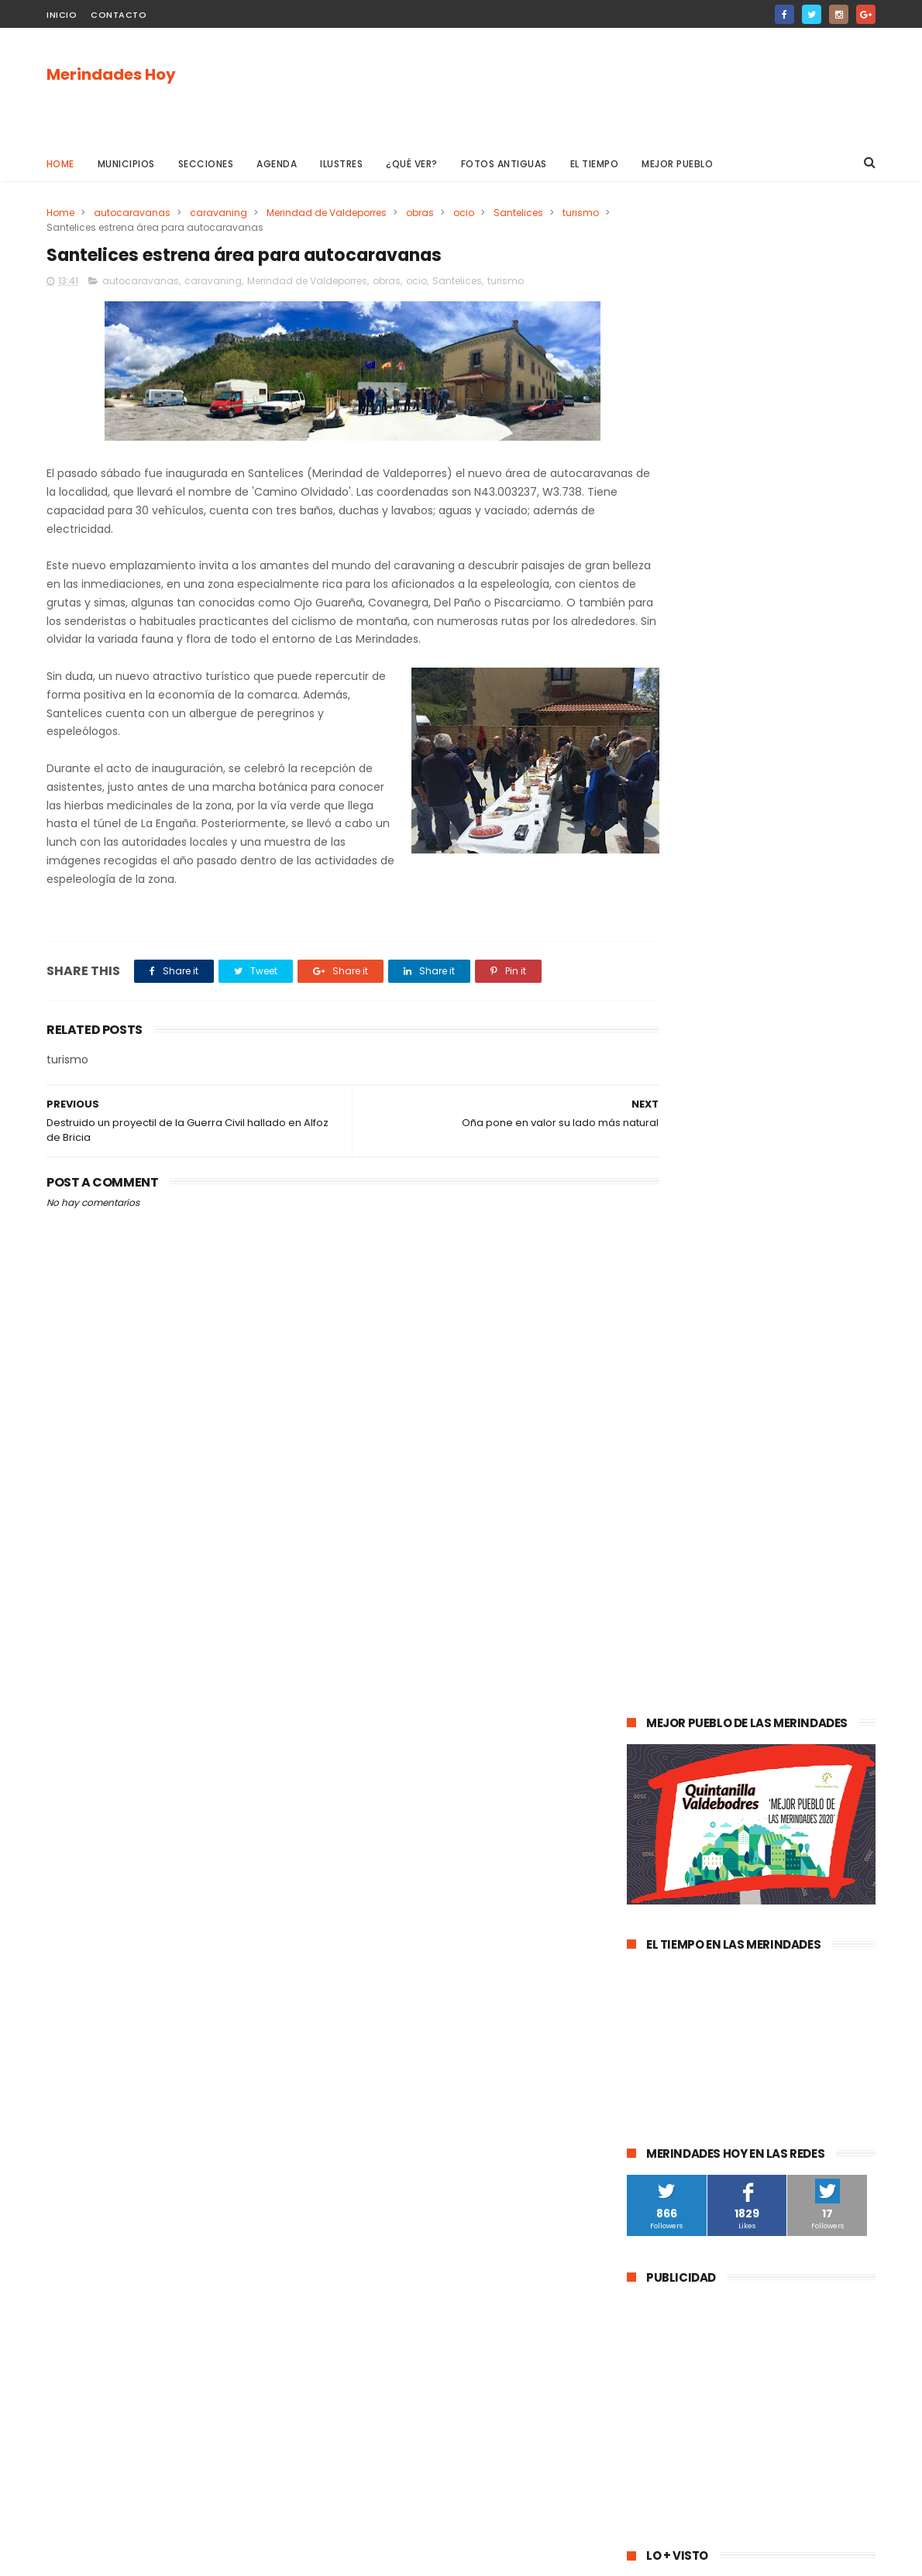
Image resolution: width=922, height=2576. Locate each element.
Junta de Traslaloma (810, 1947)
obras (420, 212)
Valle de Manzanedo (724, 1861)
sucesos (817, 1517)
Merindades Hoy (111, 75)
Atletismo (718, 1775)
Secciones (206, 163)
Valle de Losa (666, 1689)
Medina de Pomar (734, 1517)
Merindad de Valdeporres (327, 212)
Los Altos (764, 1890)
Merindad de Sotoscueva (694, 1718)
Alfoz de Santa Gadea (687, 1947)
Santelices (518, 212)
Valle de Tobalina (676, 1632)
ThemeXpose (133, 2556)
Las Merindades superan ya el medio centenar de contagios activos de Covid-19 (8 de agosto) (789, 1202)
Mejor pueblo (678, 163)
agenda (654, 1517)
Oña (645, 1661)
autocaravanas (132, 212)
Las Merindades (672, 1575)
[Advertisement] (593, 86)
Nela (784, 2062)
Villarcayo (658, 1546)
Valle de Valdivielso (681, 1976)
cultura (807, 1546)
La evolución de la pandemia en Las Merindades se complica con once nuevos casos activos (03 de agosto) (749, 1292)
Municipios (126, 163)
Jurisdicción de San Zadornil (789, 1918)
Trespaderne (824, 1804)
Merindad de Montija (785, 1832)
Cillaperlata (805, 2033)
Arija (645, 1861)
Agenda (277, 163)
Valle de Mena (735, 1546)
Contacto (118, 15)
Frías (646, 1832)
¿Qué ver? (413, 163)
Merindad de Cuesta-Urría (697, 2004)
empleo (787, 1746)
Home (60, 163)
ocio (463, 212)
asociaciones (667, 1804)
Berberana (805, 2004)
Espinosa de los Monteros (696, 1603)
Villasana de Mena (678, 1890)
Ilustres (342, 163)
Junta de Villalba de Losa (694, 2062)
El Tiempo (594, 163)
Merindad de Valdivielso (691, 1746)
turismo (580, 212)
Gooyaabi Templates (297, 2556)
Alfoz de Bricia (668, 1918)
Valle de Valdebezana (790, 1632)
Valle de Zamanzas (809, 1775)
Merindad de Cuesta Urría (695, 2033)
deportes (800, 1603)
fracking (697, 1832)
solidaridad (746, 1804)
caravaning (218, 212)
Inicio (61, 15)
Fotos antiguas (504, 163)
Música (735, 1689)
